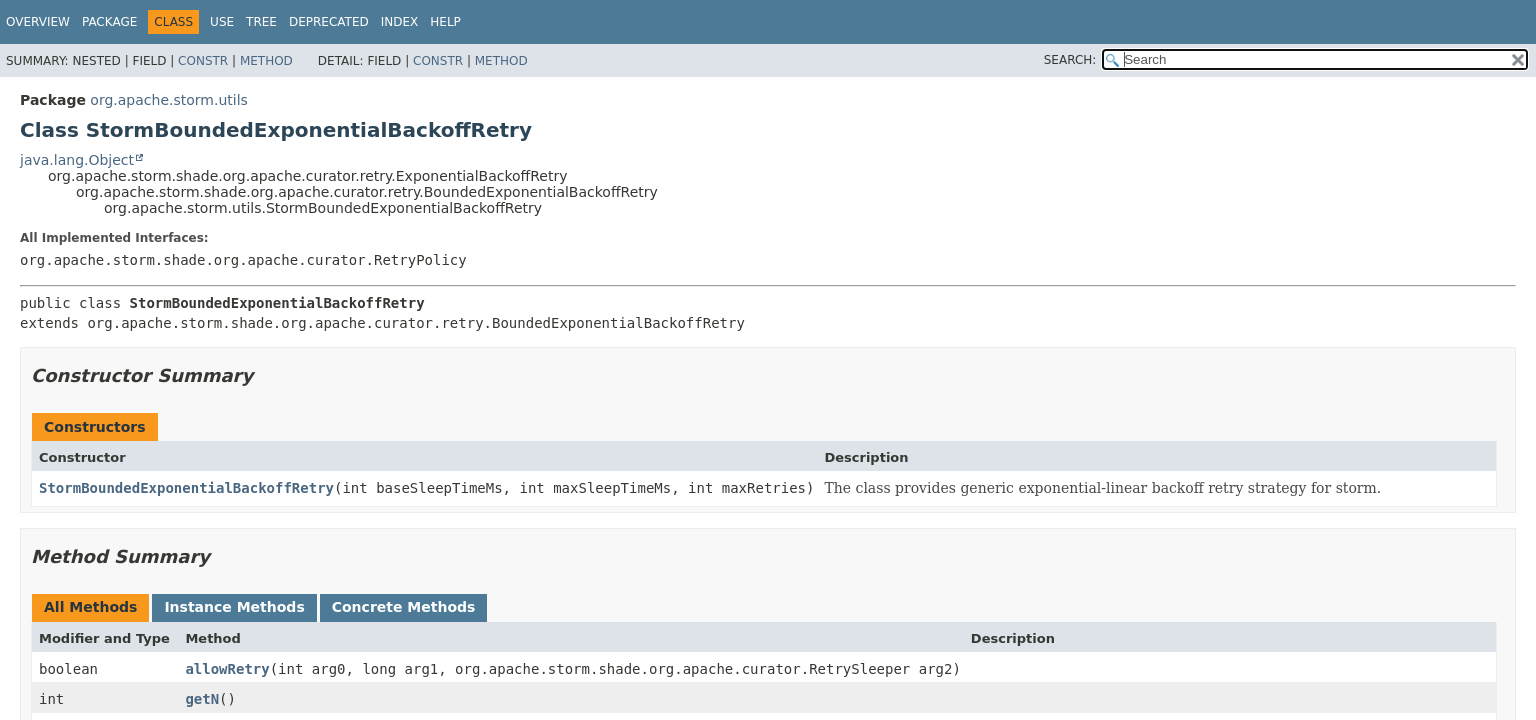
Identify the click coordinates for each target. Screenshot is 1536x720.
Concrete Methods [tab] (404, 607)
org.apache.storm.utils (168, 100)
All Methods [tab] (90, 607)
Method (266, 61)
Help (445, 22)
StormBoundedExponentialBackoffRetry (186, 488)
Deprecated (329, 22)
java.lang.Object (77, 160)
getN (202, 699)
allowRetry (227, 669)
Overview (38, 22)
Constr (203, 61)
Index (400, 22)
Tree (261, 22)
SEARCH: (1070, 60)
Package (109, 22)
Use (222, 22)
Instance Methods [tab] (234, 607)
